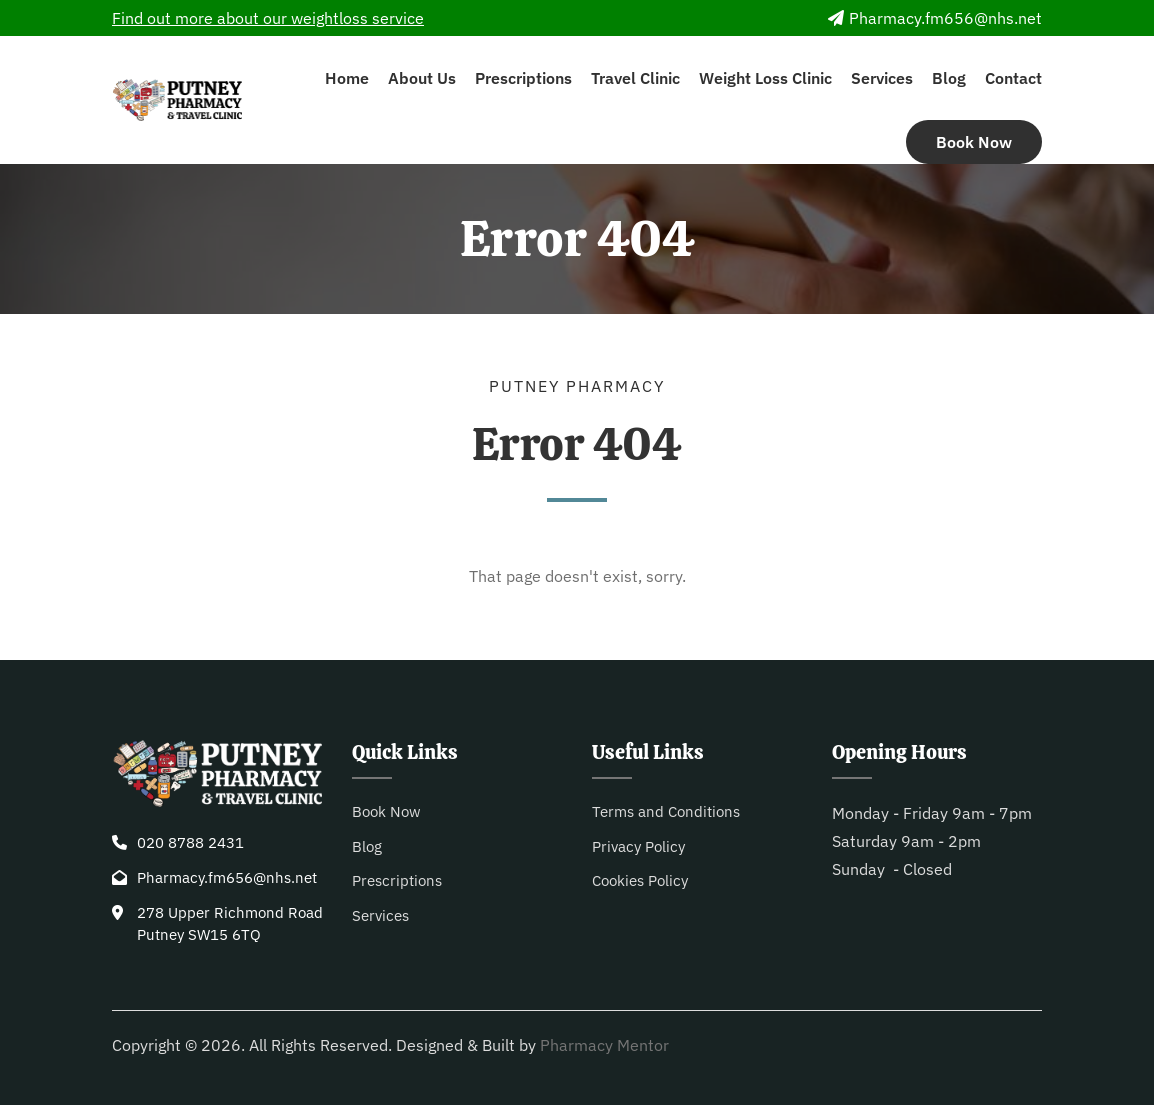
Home (347, 78)
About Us (422, 78)
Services (882, 78)
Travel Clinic (635, 78)
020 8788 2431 (190, 842)
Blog (949, 78)
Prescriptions (523, 78)
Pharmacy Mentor (604, 1045)
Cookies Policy (640, 880)
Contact (1013, 78)
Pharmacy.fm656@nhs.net (935, 18)
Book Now (974, 142)
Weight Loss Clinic (765, 78)
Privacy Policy (638, 846)
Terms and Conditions (666, 811)
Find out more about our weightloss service (268, 18)
